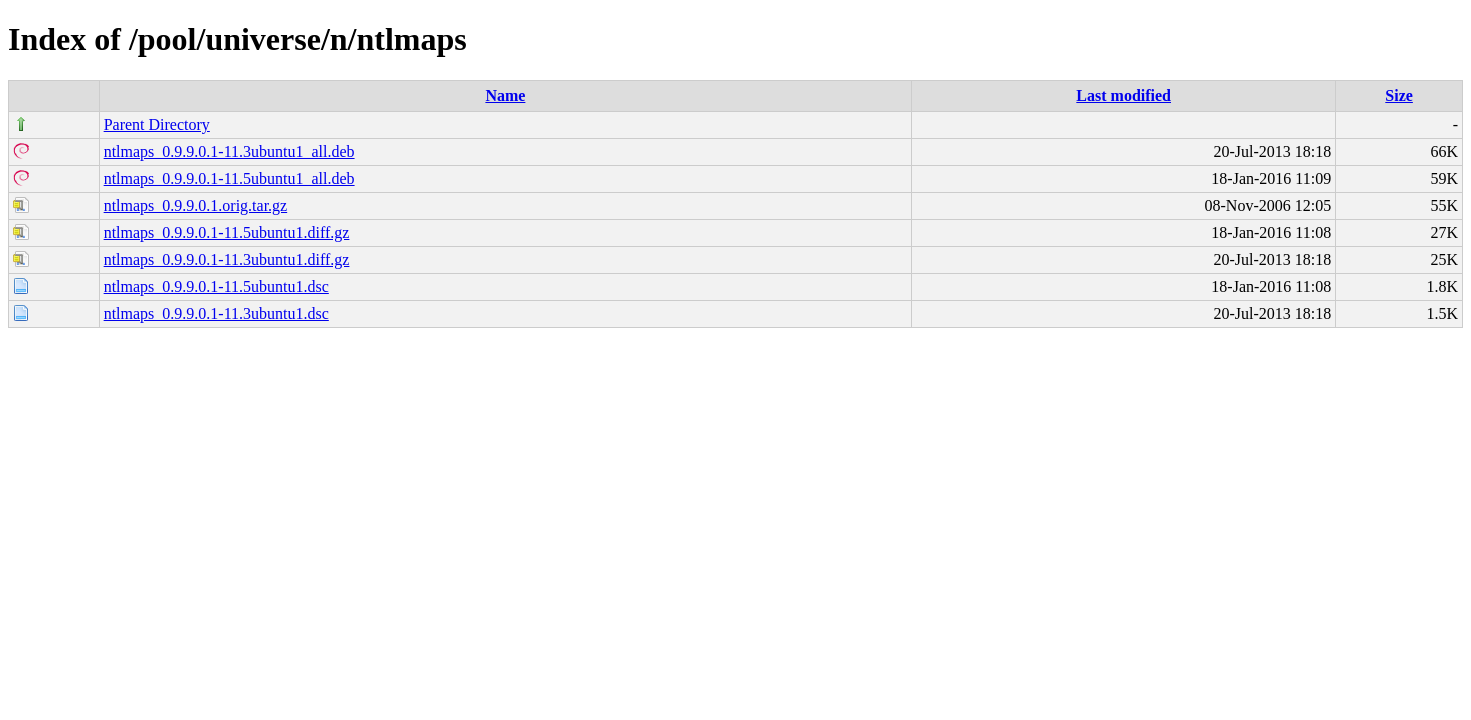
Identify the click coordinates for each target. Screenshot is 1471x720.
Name (505, 95)
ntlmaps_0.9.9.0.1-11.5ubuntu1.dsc (216, 286)
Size (1399, 95)
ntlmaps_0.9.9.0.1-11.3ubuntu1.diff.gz (227, 259)
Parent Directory (157, 124)
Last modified (1123, 95)
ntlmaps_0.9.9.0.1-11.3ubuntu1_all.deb (229, 151)
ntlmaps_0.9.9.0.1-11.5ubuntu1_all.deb (229, 178)
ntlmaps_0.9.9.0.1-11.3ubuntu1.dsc (216, 313)
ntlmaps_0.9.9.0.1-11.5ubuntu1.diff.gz (227, 232)
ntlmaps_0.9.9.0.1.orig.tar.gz (196, 205)
